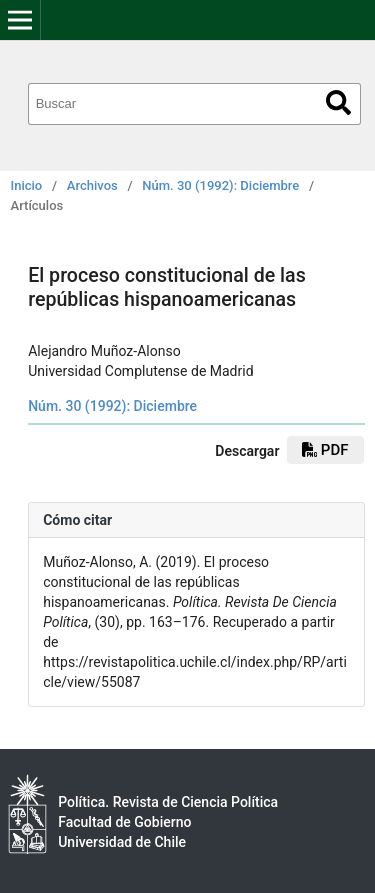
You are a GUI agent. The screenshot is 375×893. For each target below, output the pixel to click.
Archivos (92, 185)
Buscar (338, 102)
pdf (325, 450)
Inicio (27, 185)
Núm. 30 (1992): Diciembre (220, 185)
